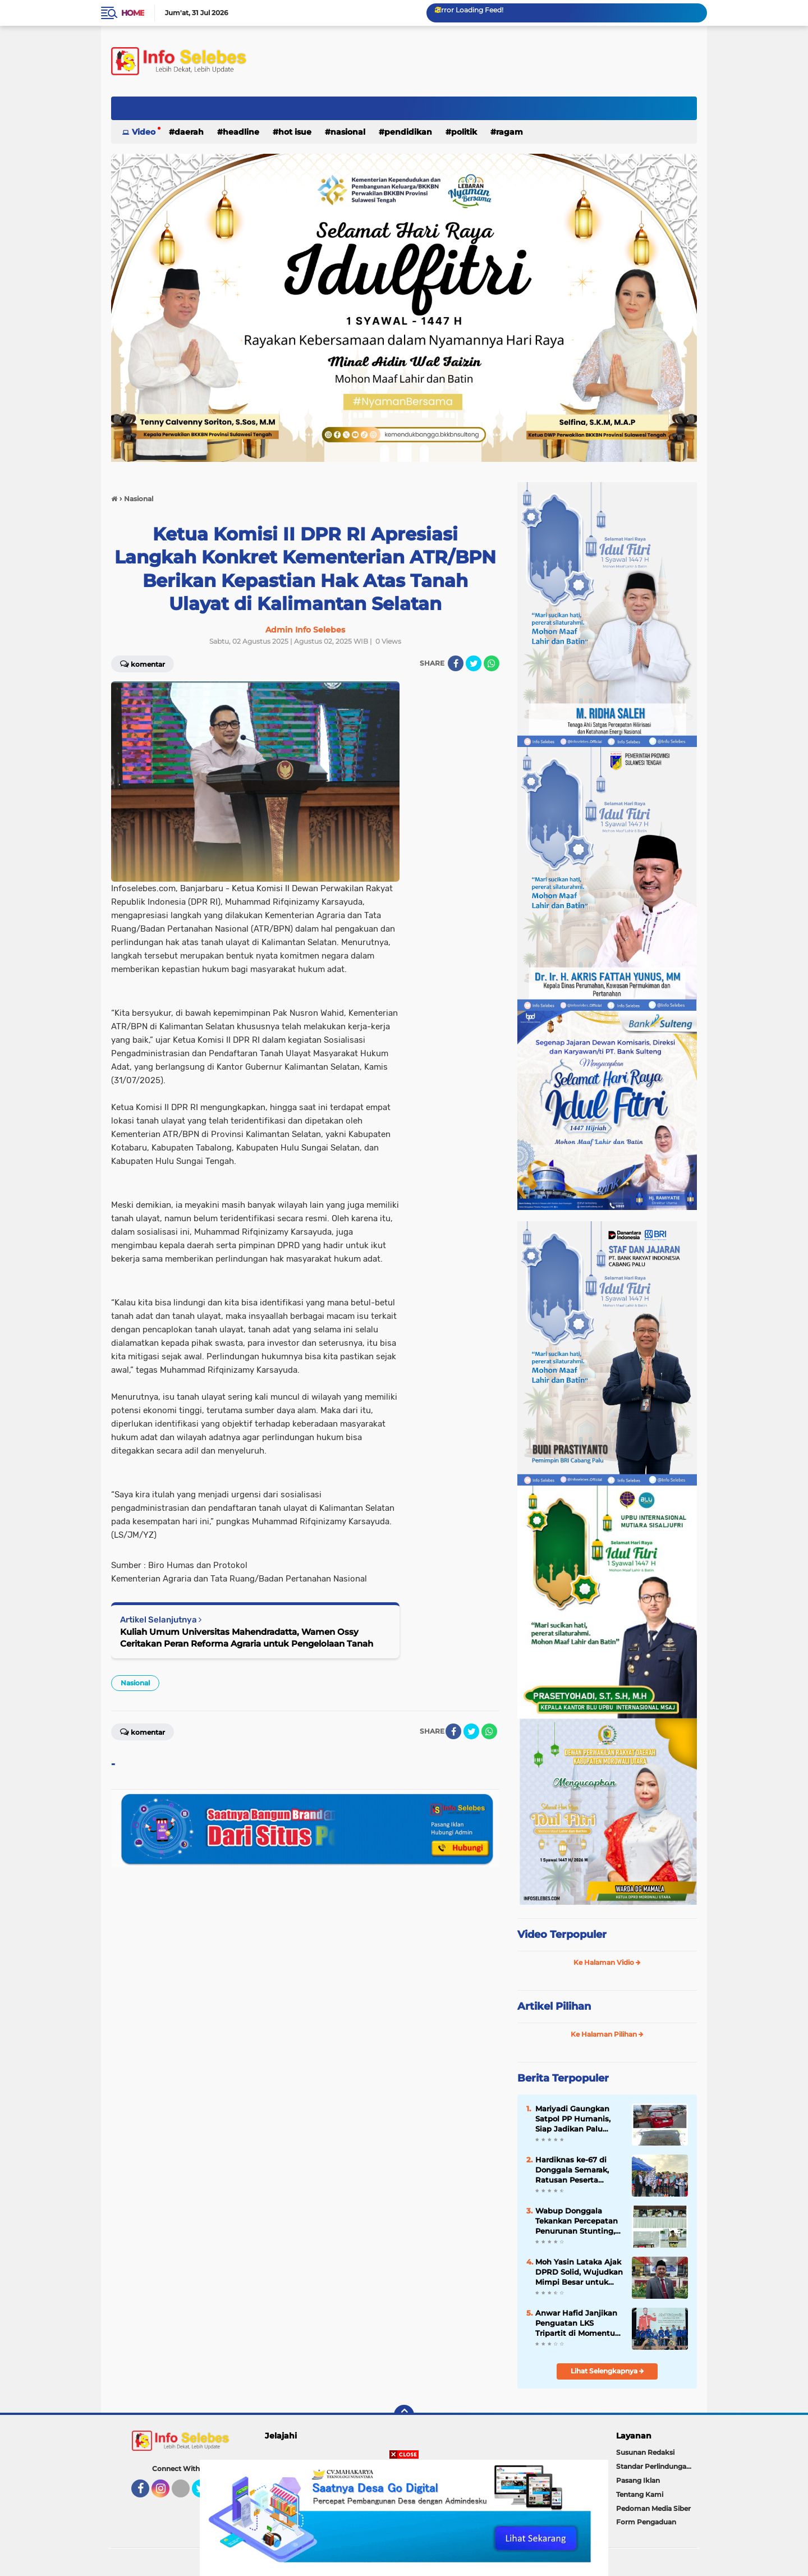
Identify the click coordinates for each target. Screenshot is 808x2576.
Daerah (189, 132)
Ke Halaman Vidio (607, 1962)
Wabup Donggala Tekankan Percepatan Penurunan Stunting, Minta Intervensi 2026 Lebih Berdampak (576, 2221)
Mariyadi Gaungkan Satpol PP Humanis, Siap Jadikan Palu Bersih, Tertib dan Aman (572, 2119)
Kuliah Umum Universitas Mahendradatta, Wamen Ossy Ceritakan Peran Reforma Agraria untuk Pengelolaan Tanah (246, 1637)
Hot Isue (294, 132)
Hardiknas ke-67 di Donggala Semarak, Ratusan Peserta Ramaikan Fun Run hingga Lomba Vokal (574, 2170)
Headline (241, 132)
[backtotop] (404, 2415)
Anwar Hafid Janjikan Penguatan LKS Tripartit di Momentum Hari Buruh (579, 2323)
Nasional (347, 132)
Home (132, 13)
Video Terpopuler (562, 1934)
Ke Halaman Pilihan (607, 2034)
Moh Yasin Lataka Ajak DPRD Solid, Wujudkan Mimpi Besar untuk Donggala (579, 2272)
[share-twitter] (473, 663)
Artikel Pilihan (554, 2006)
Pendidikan (408, 132)
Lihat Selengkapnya (607, 2371)
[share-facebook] (455, 663)
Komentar (142, 663)
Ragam (509, 132)
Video (143, 132)
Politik (464, 132)
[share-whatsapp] (491, 663)
